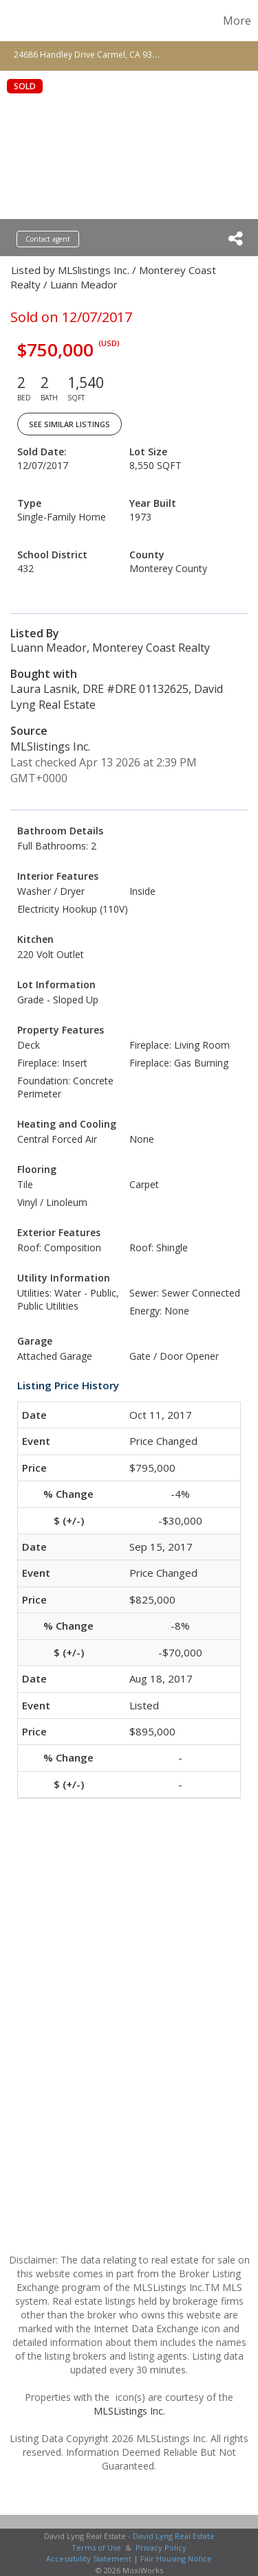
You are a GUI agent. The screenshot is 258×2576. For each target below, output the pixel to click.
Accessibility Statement (88, 2558)
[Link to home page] (12, 20)
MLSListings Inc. (129, 2410)
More (237, 20)
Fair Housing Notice (176, 2558)
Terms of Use (96, 2547)
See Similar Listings (69, 424)
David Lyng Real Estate (174, 2536)
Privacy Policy (161, 2547)
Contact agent (47, 239)
